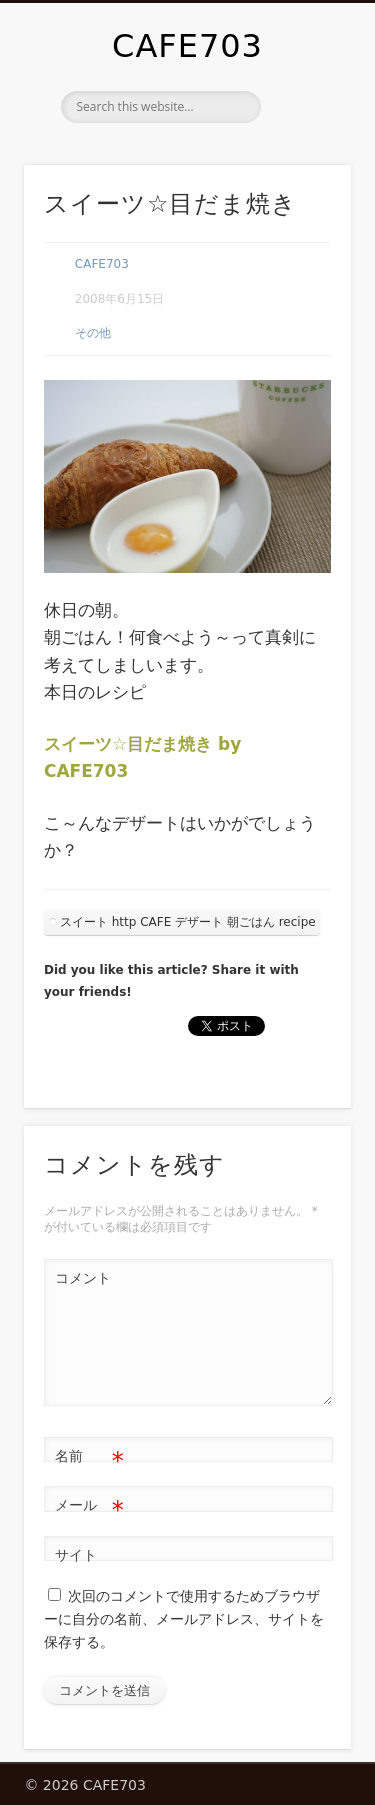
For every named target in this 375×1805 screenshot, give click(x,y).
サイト (76, 1555)
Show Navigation (303, 179)
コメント (83, 1278)
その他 (93, 333)
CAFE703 (187, 46)
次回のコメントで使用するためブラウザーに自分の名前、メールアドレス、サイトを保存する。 (184, 1618)
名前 (89, 1456)
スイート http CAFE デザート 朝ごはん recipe (188, 922)
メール (89, 1505)
